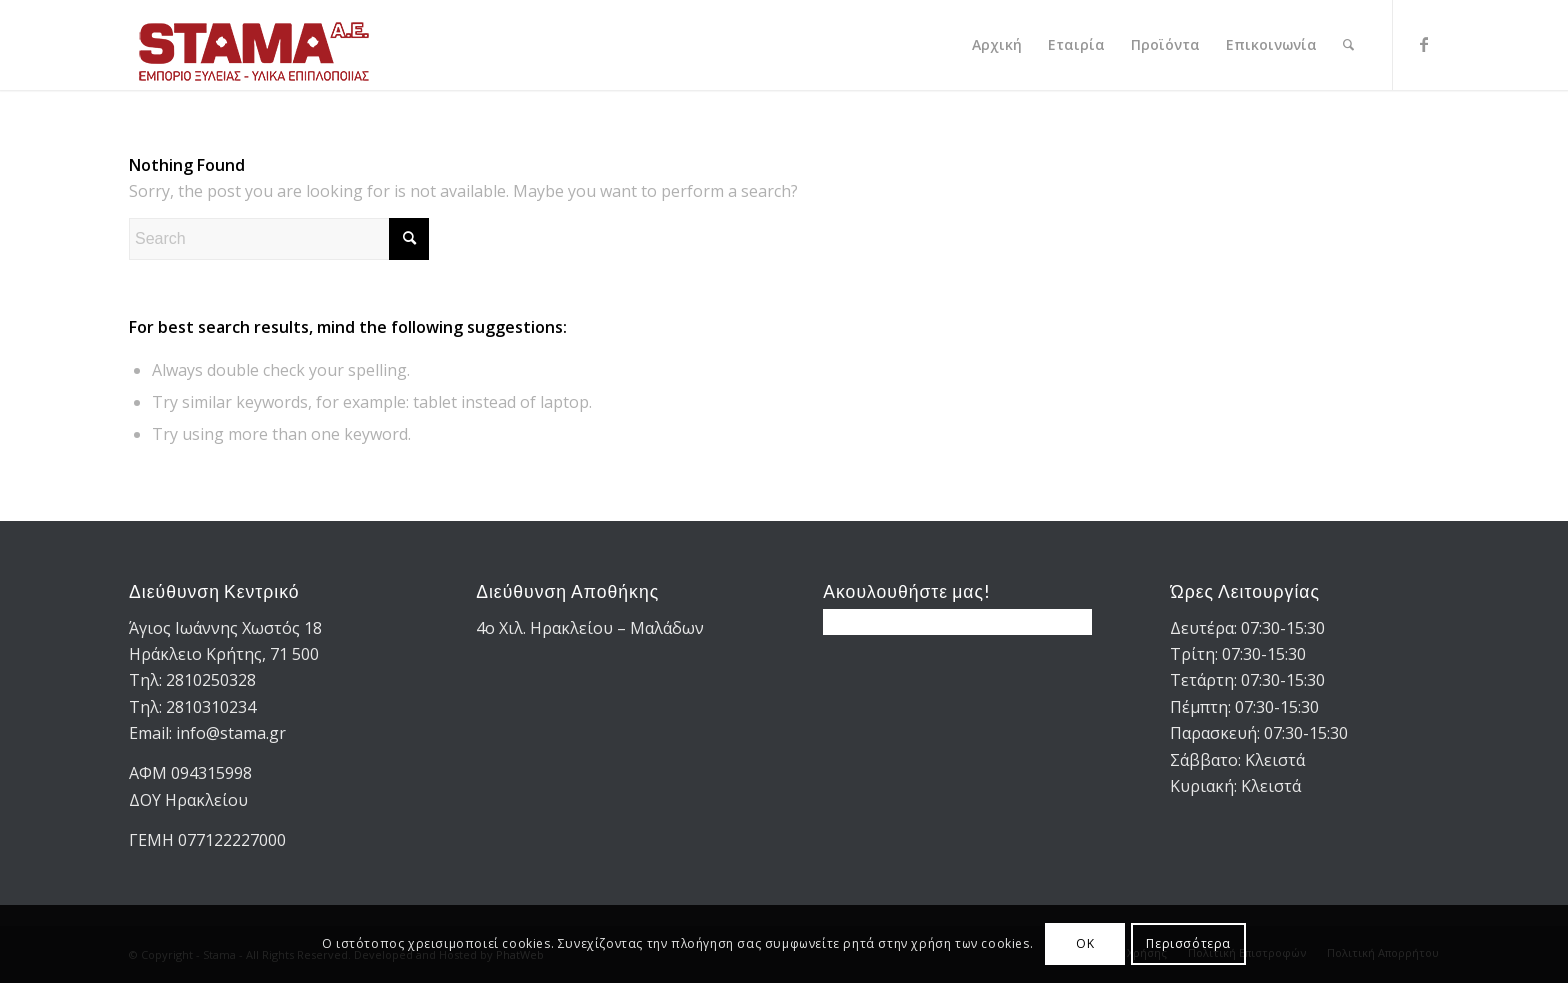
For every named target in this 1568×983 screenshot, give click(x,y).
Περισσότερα (1188, 943)
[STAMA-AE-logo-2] (254, 45)
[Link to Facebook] (1424, 44)
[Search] (1348, 45)
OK (1085, 943)
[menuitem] (997, 45)
